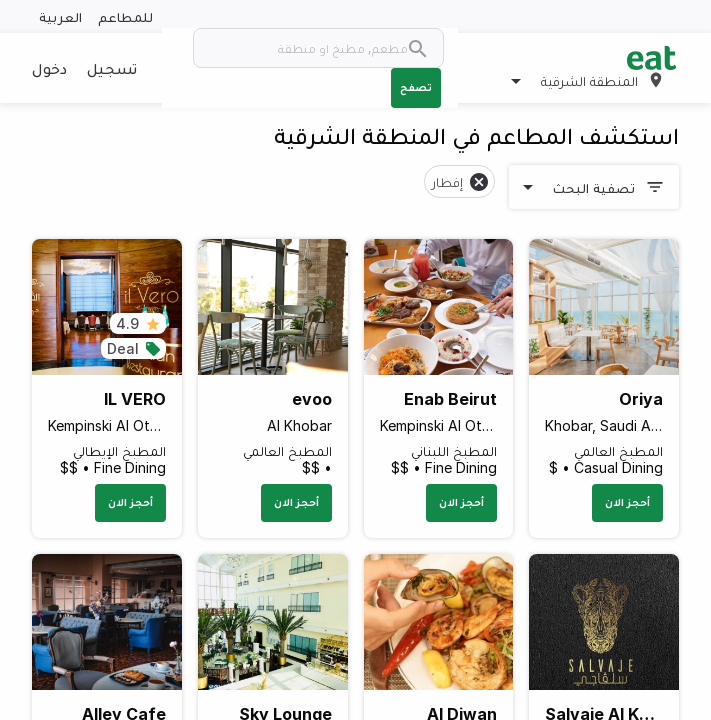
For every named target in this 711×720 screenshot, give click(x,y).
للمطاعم (125, 16)
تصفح (416, 87)
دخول (49, 68)
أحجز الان (627, 502)
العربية (60, 16)
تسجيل (112, 68)
